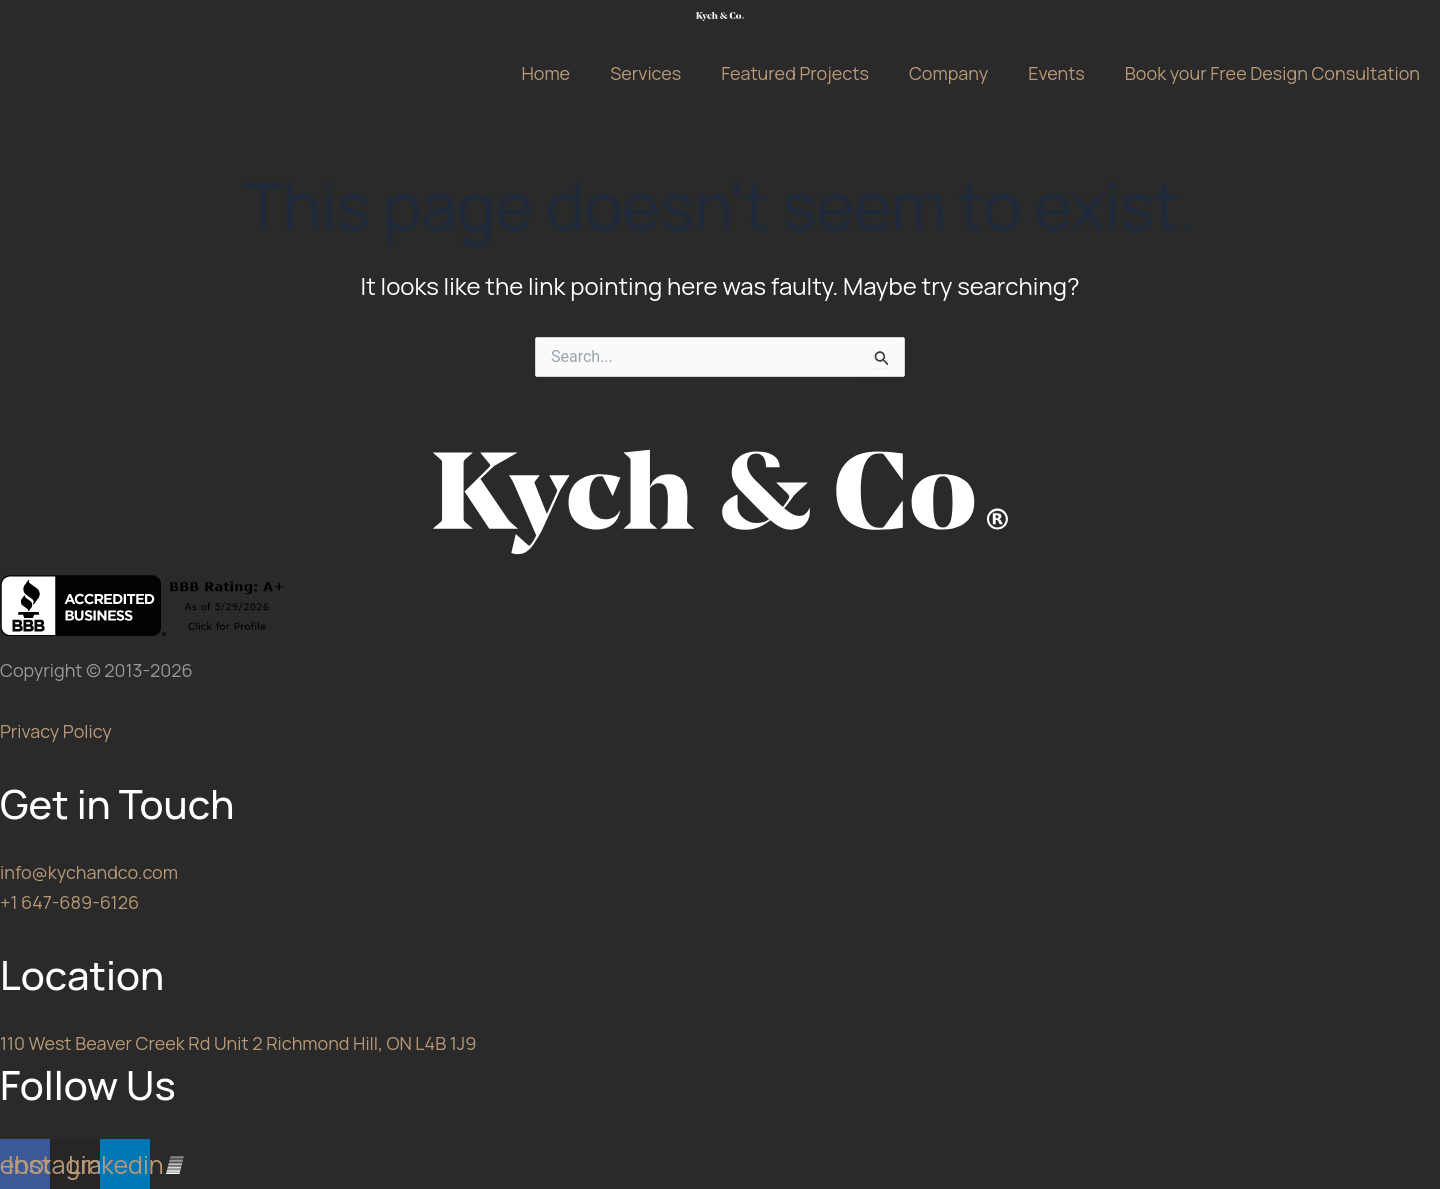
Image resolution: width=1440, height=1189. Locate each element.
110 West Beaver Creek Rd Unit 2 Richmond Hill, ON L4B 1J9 (238, 1043)
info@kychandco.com (89, 872)
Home (545, 73)
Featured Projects (795, 73)
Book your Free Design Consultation (1272, 73)
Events (1056, 73)
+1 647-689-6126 (69, 902)
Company (948, 73)
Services (645, 73)
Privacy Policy (56, 731)
